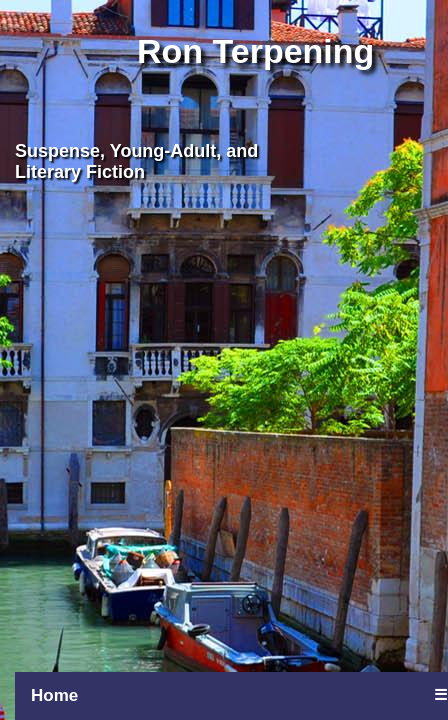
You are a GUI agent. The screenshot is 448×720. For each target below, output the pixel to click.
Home (54, 695)
